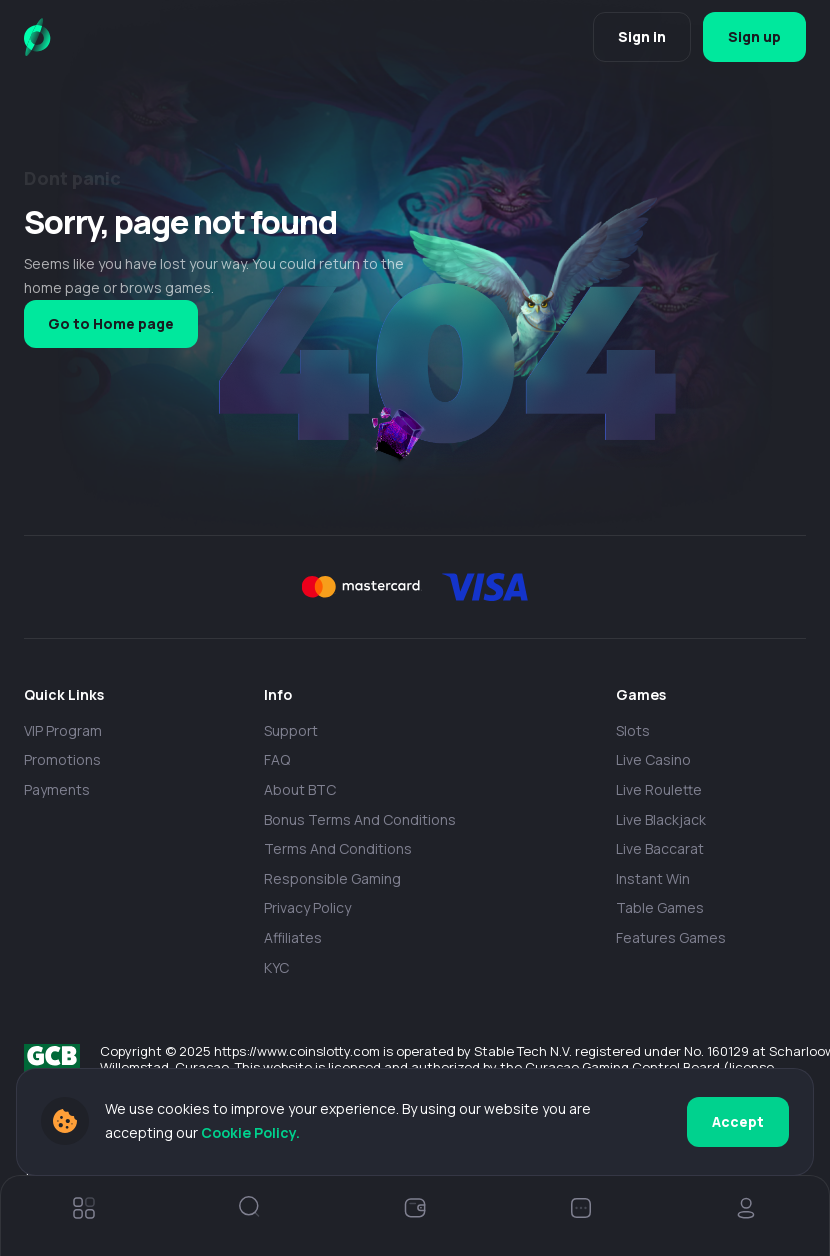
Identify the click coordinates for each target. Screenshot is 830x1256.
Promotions (62, 759)
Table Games (660, 907)
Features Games (671, 937)
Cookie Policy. (250, 1132)
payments (57, 789)
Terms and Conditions (338, 848)
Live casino (653, 759)
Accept (738, 1121)
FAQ (277, 759)
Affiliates (293, 937)
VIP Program (63, 730)
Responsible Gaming (332, 878)
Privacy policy (307, 907)
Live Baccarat (660, 848)
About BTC (300, 789)
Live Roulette (659, 789)
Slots (633, 730)
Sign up (754, 36)
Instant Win (653, 878)
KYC (276, 967)
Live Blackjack (661, 819)
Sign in (642, 36)
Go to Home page (111, 323)
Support (291, 730)
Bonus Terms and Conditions (360, 819)
